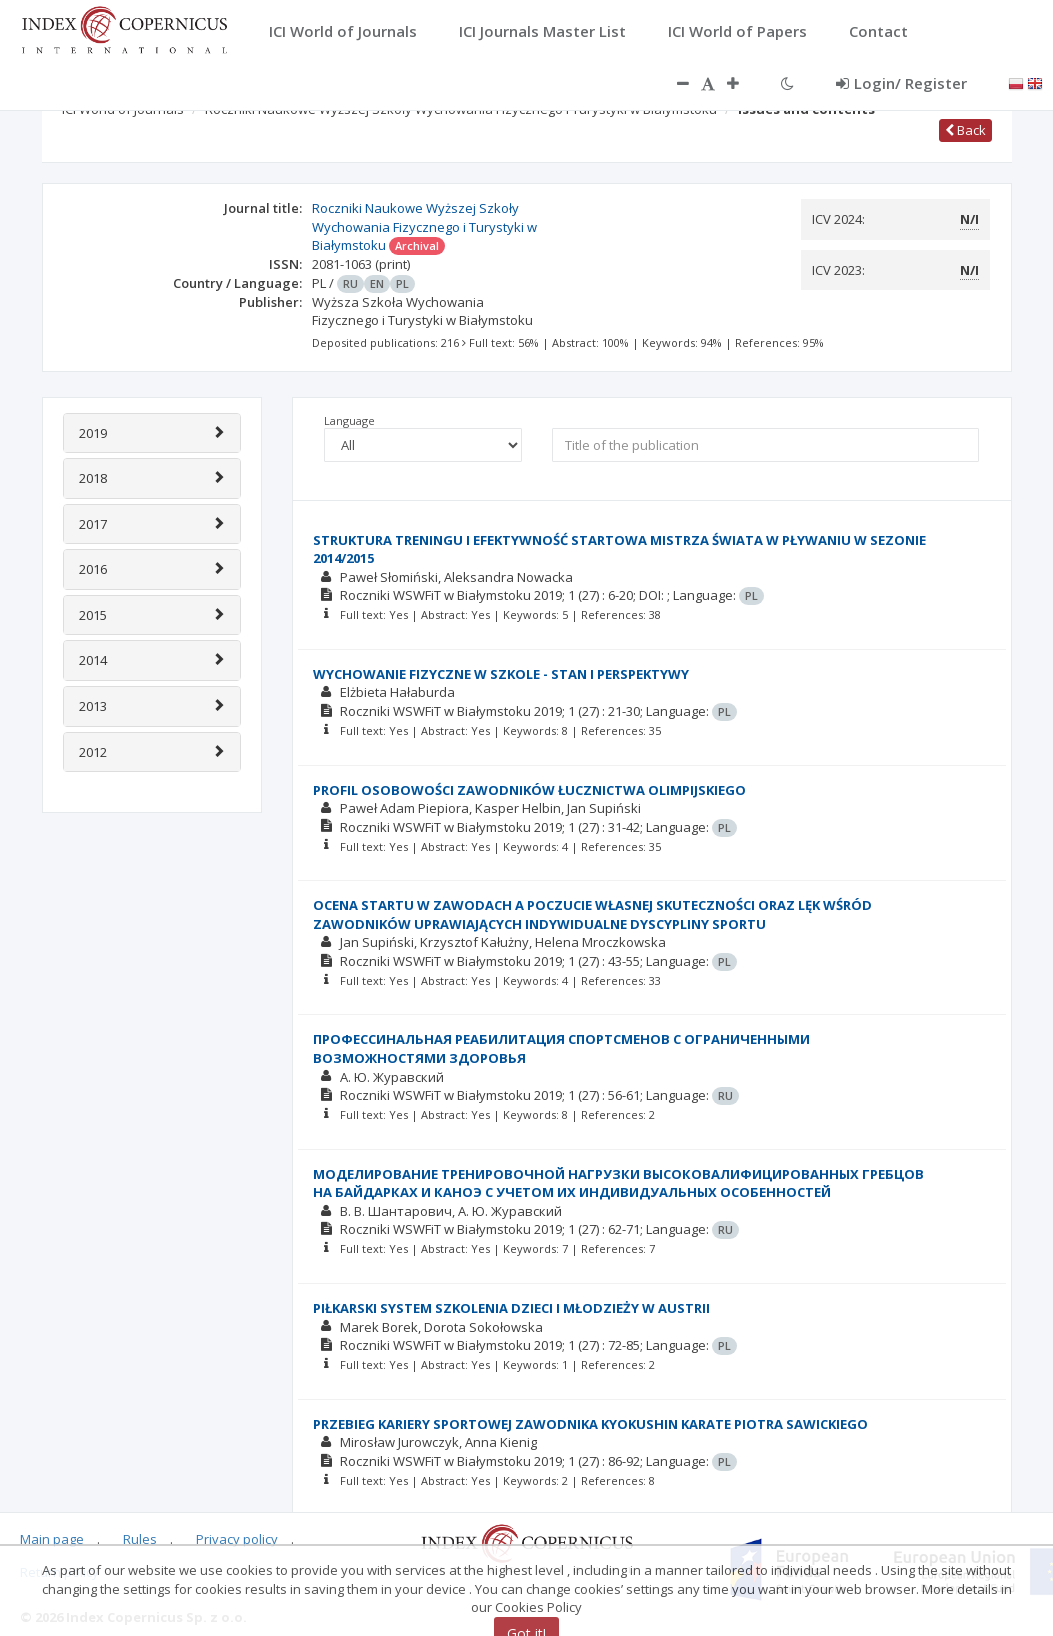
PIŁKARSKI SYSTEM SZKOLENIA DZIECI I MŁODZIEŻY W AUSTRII (511, 1308)
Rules (140, 1539)
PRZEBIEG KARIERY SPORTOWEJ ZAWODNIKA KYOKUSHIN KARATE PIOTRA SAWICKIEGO (590, 1424)
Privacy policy (237, 1539)
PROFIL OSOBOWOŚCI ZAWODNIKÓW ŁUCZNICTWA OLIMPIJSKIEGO (529, 790)
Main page (52, 1539)
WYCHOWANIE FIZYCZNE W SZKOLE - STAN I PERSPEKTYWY (501, 674)
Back (965, 130)
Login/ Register (901, 83)
